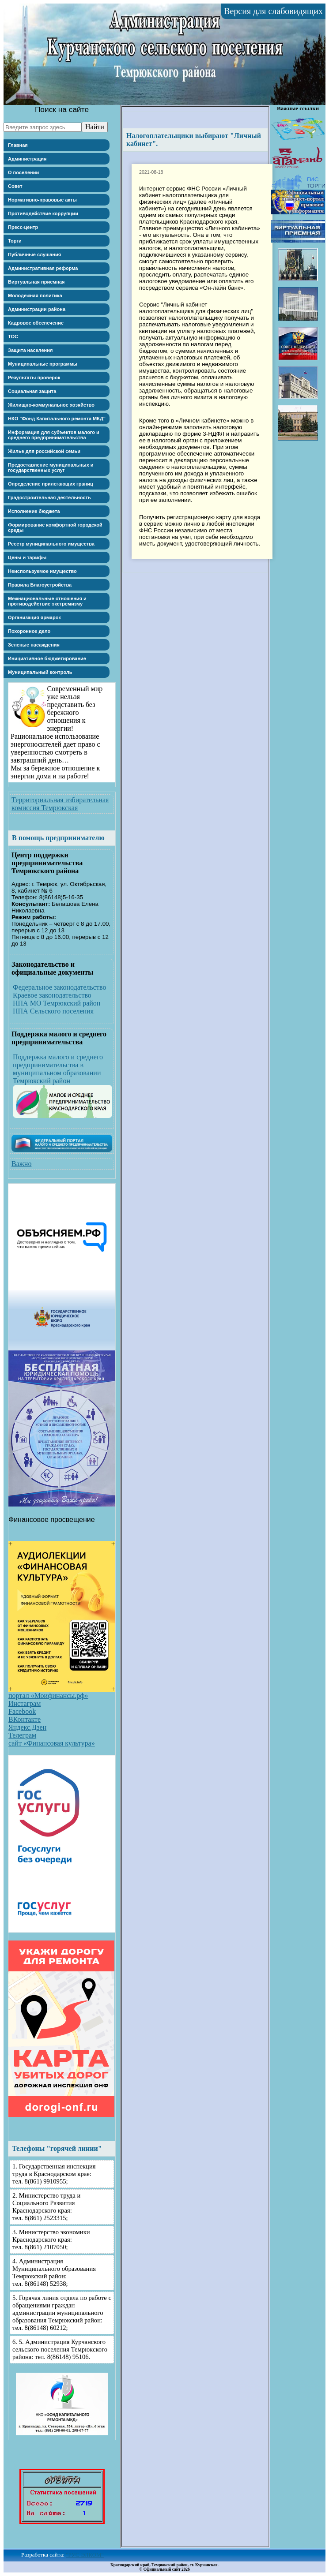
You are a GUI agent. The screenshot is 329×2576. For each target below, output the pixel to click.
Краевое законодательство (52, 995)
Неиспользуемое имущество (42, 571)
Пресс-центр (23, 227)
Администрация (27, 158)
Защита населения (30, 350)
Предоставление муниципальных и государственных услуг (51, 467)
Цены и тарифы (27, 557)
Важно (21, 1163)
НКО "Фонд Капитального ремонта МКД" (57, 418)
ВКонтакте (24, 1719)
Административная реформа (43, 268)
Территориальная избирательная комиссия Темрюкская (60, 803)
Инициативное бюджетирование (47, 658)
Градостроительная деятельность (49, 497)
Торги (15, 240)
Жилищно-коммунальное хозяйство (51, 405)
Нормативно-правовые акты (42, 199)
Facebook (22, 1711)
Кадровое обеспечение (36, 322)
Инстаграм (24, 1703)
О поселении (23, 172)
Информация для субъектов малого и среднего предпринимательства (53, 435)
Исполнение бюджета (34, 511)
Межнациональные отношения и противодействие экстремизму (47, 601)
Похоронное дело (29, 631)
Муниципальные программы (42, 363)
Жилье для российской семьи (44, 451)
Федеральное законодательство (59, 987)
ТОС (13, 336)
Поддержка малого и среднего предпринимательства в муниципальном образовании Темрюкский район (58, 1068)
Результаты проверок (34, 377)
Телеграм (22, 1735)
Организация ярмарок (34, 617)
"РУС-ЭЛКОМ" (85, 2554)
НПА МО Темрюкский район (56, 1003)
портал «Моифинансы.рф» (48, 1695)
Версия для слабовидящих (273, 11)
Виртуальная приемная (36, 281)
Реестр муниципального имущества (51, 543)
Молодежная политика (35, 295)
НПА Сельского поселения (53, 1011)
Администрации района (36, 309)
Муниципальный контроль (40, 672)
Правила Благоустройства (40, 584)
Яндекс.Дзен (27, 1727)
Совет (15, 186)
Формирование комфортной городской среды (55, 527)
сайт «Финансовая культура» (51, 1743)
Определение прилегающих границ (50, 483)
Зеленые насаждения (34, 644)
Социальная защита (32, 391)
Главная (18, 145)
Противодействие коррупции (43, 213)
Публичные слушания (34, 254)
